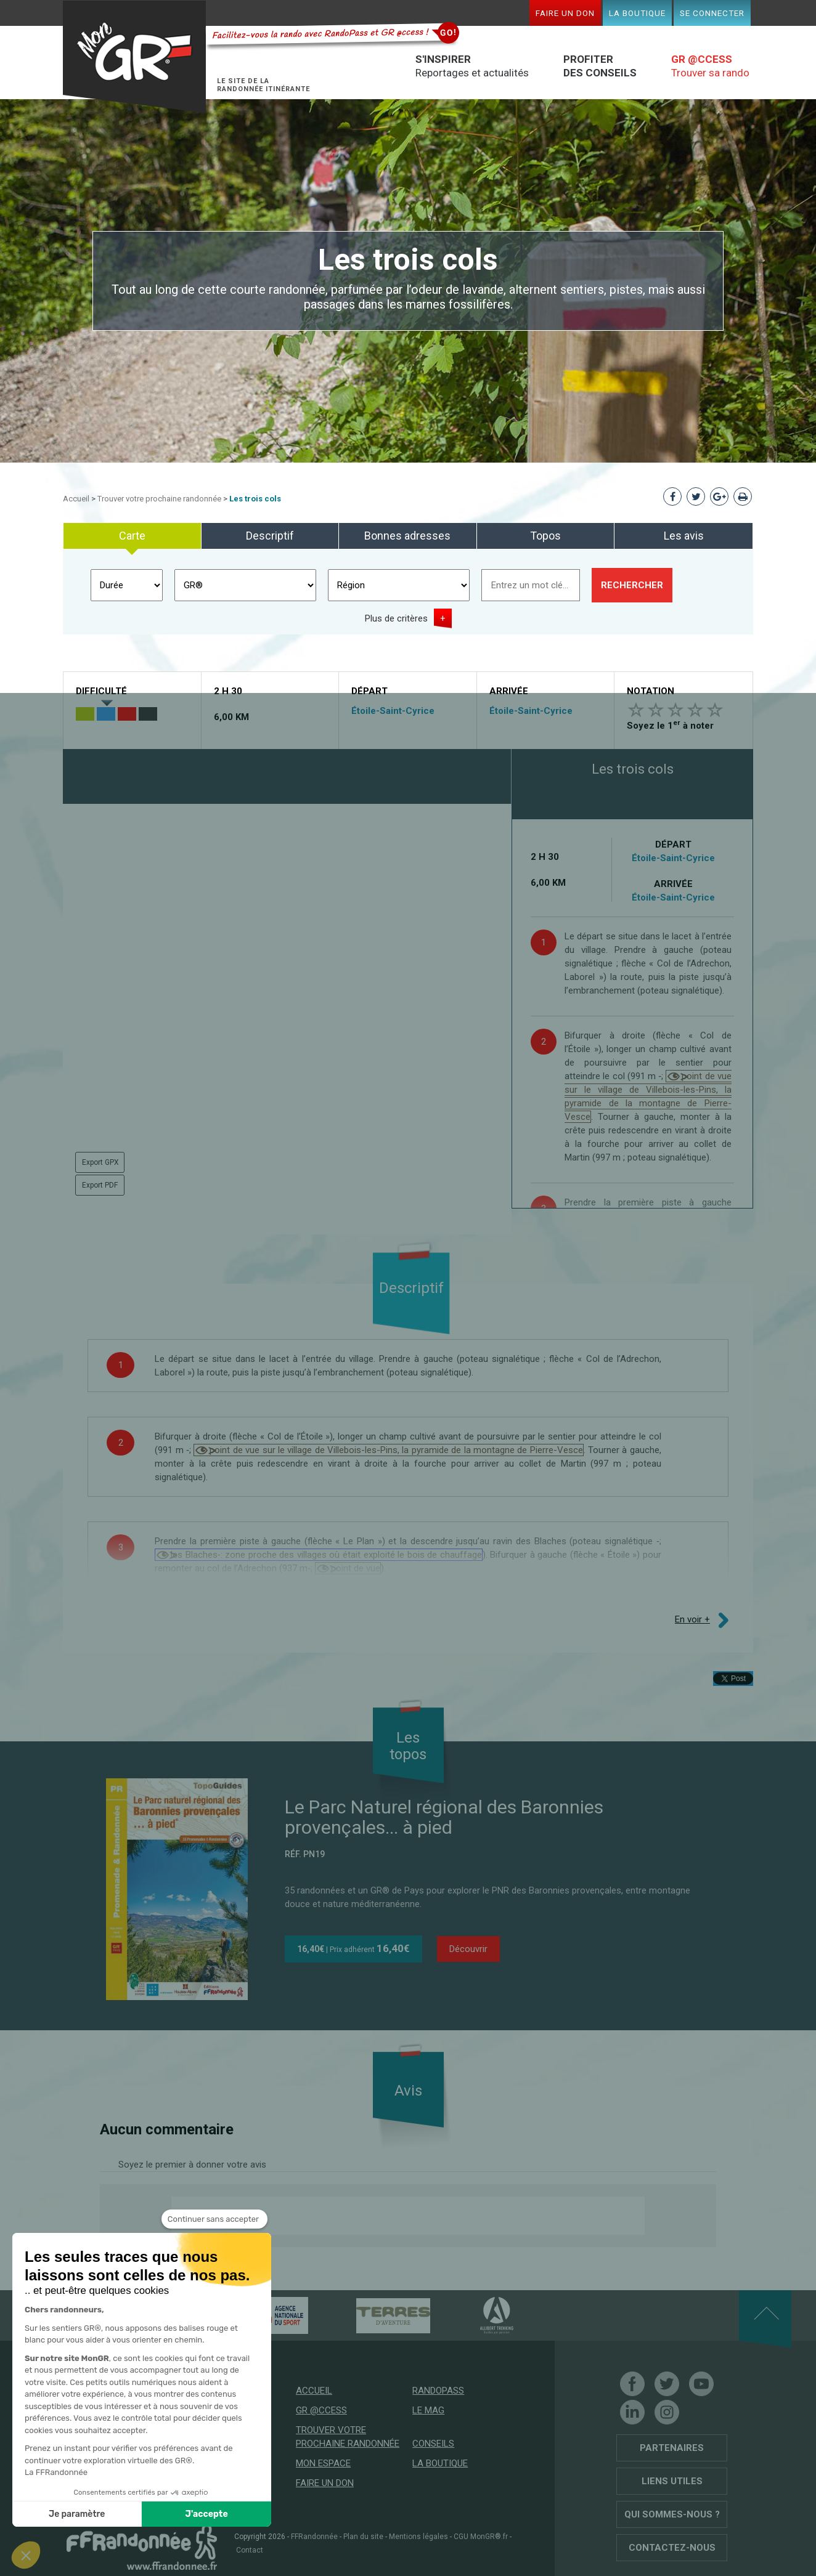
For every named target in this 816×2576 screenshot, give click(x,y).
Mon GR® (134, 57)
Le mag (428, 2410)
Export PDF (100, 1185)
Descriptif (270, 535)
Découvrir (468, 1948)
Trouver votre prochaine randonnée (159, 498)
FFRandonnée (314, 2536)
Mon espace (323, 2463)
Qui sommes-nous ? (672, 2514)
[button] (26, 2555)
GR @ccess (321, 2410)
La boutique (637, 13)
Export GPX (100, 1162)
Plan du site (363, 2536)
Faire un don (565, 13)
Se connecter (712, 13)
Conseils (433, 2443)
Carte (132, 535)
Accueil (76, 498)
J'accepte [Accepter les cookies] (150, 2514)
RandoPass (438, 2390)
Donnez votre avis (220, 2215)
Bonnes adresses (407, 535)
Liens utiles (672, 2481)
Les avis (684, 535)
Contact (249, 2550)
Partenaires (672, 2447)
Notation (650, 691)
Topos (545, 535)
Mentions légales (418, 2536)
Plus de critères (396, 618)
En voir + (692, 1619)
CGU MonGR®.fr (481, 2536)
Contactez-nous (672, 2547)
